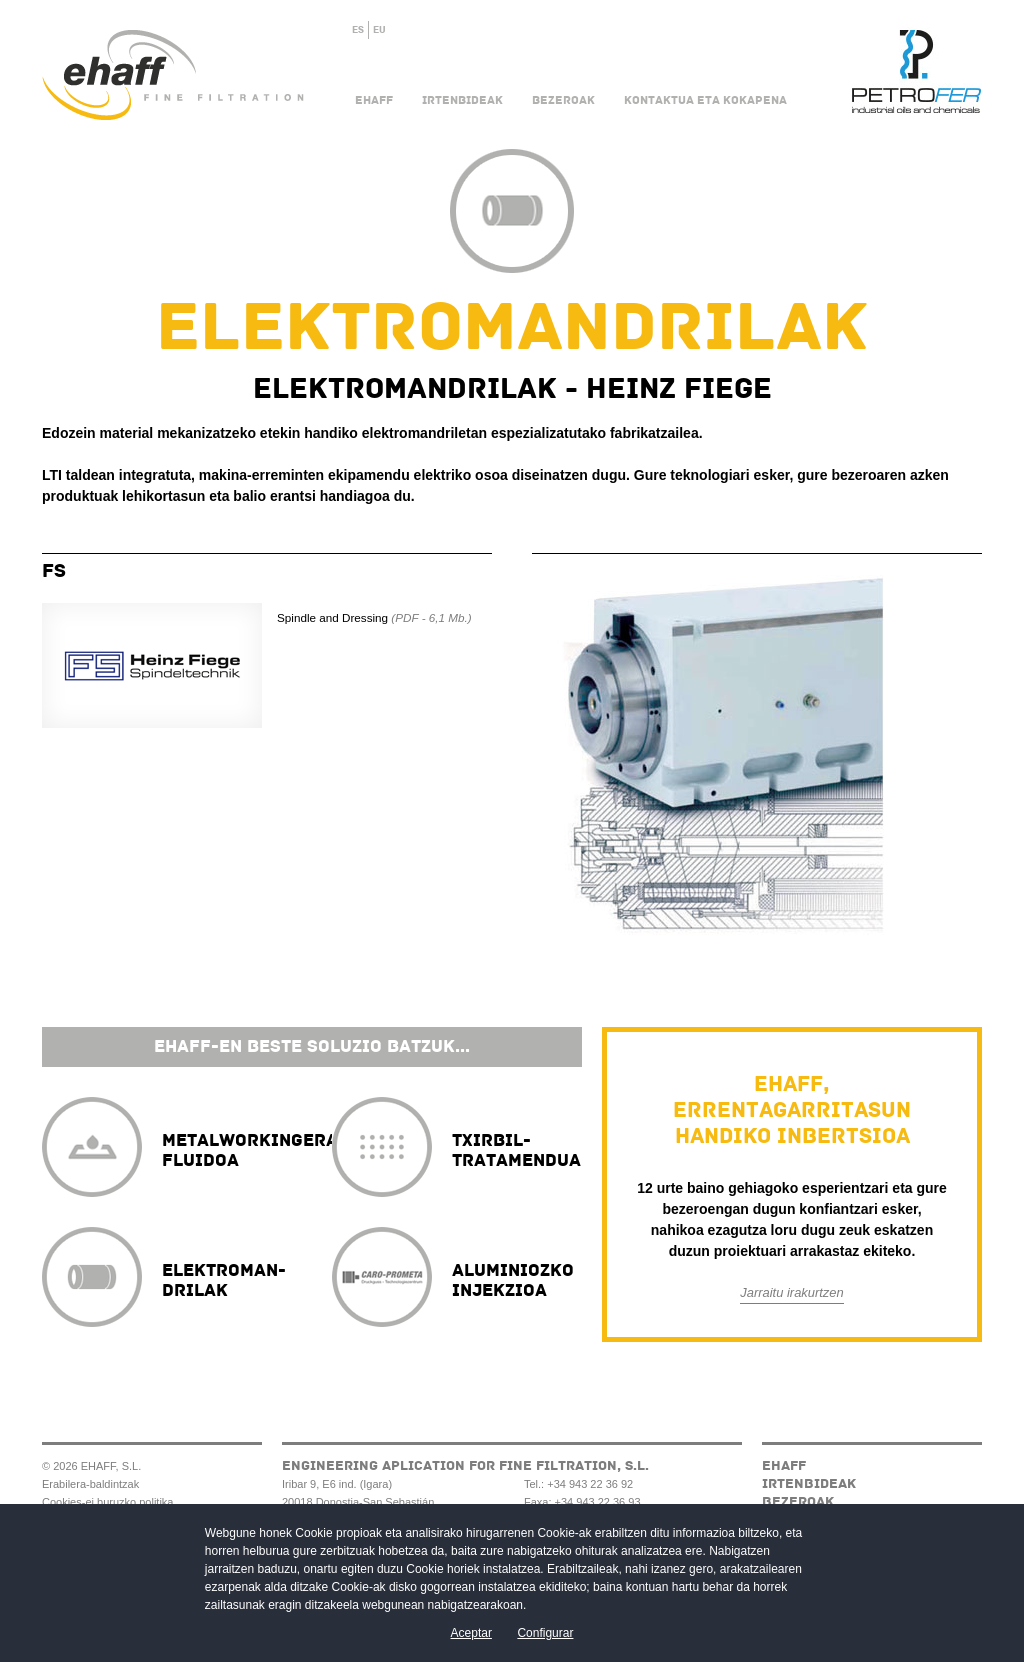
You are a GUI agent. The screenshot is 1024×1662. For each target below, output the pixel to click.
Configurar (545, 1633)
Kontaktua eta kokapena (705, 100)
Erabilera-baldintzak (90, 1484)
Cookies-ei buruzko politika (107, 1502)
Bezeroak (563, 100)
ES (358, 30)
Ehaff (374, 100)
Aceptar (471, 1633)
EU (379, 30)
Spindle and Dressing (374, 617)
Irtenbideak (462, 100)
